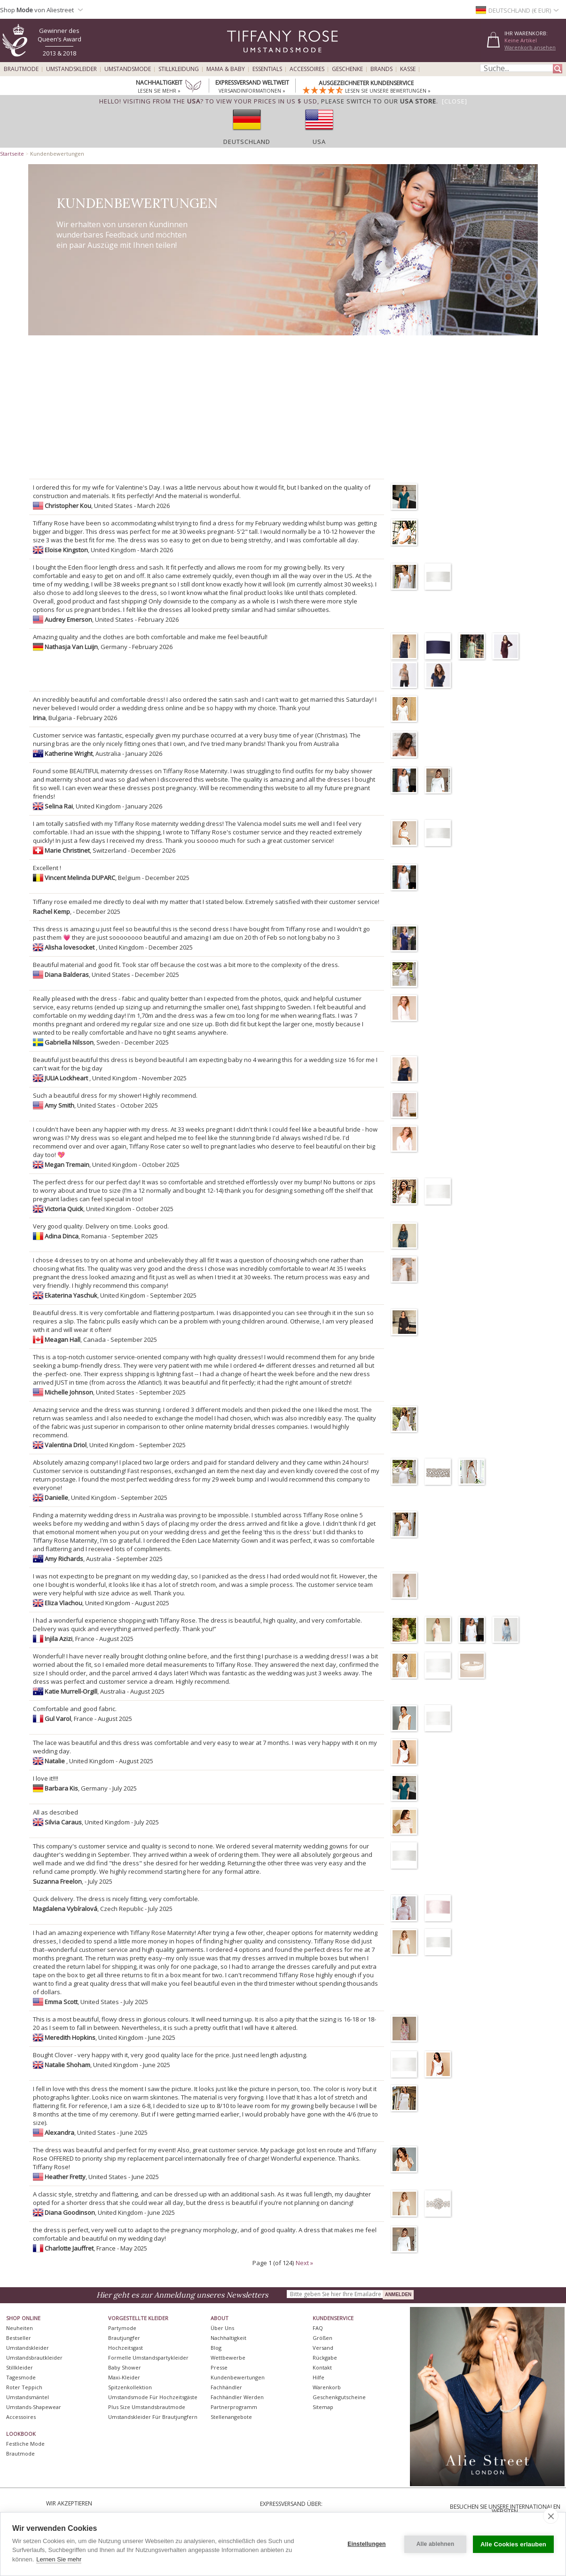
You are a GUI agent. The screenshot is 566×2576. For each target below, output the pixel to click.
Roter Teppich (24, 2387)
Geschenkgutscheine (339, 2397)
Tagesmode (21, 2377)
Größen (322, 2337)
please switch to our (378, 101)
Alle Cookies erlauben (513, 2544)
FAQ (318, 2327)
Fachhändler (226, 2387)
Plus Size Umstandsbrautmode (146, 2406)
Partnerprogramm (234, 2406)
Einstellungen (366, 2544)
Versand (323, 2347)
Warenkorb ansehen (530, 47)
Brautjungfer (124, 2337)
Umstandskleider (71, 69)
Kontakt (322, 2367)
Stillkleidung (178, 69)
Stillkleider (19, 2367)
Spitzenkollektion (130, 2387)
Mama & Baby (225, 69)
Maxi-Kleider (124, 2377)
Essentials (267, 69)
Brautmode (21, 69)
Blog (216, 2347)
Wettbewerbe (228, 2357)
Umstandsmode (127, 69)
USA (319, 141)
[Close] (454, 101)
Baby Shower (124, 2367)
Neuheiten (19, 2327)
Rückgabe (325, 2357)
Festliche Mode (25, 2443)
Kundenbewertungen (238, 2377)
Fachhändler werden (237, 2397)
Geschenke (347, 69)
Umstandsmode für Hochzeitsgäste (152, 2397)
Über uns (222, 2327)
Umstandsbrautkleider (34, 2357)
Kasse (408, 69)
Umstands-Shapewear (33, 2406)
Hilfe (318, 2377)
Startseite (12, 153)
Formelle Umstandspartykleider (148, 2357)
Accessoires (307, 69)
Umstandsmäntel (27, 2397)
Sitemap (323, 2406)
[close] (550, 2516)
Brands (381, 69)
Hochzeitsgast (125, 2347)
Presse (219, 2367)
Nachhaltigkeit (228, 2337)
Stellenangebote (231, 2416)
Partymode (122, 2327)
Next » (304, 2263)
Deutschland (246, 141)
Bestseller (18, 2337)
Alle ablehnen (436, 2544)
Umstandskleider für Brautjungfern (152, 2416)
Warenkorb (327, 2387)
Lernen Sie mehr (58, 2559)
